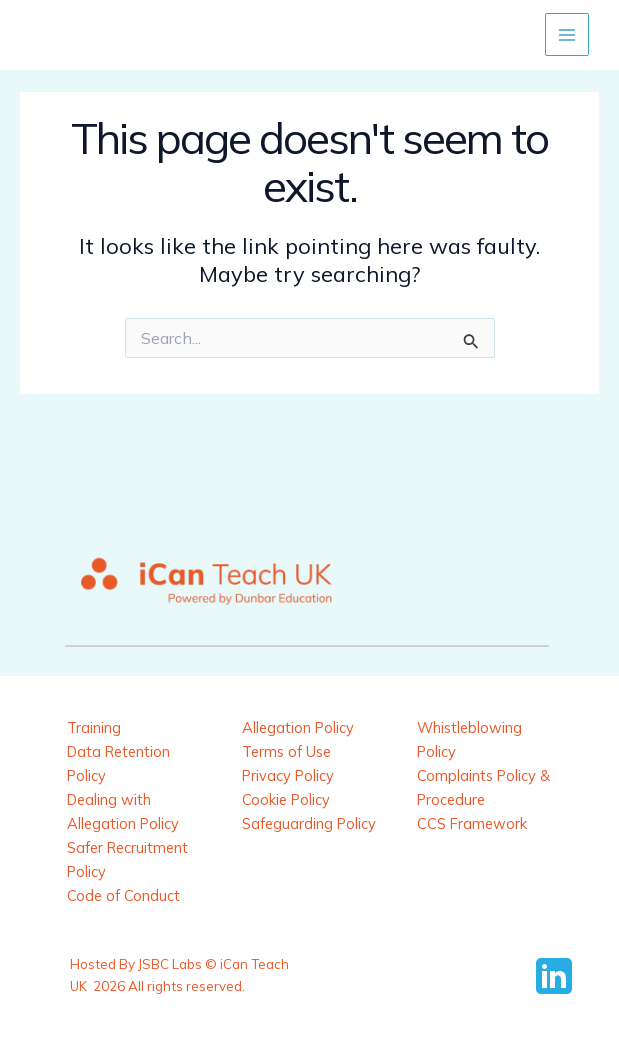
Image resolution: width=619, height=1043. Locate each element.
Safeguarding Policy (309, 823)
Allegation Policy (298, 727)
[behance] (557, 976)
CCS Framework (472, 823)
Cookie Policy (286, 799)
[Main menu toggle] (567, 35)
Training (94, 727)
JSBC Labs (170, 964)
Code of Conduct (123, 895)
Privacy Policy (288, 775)
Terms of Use (286, 751)
